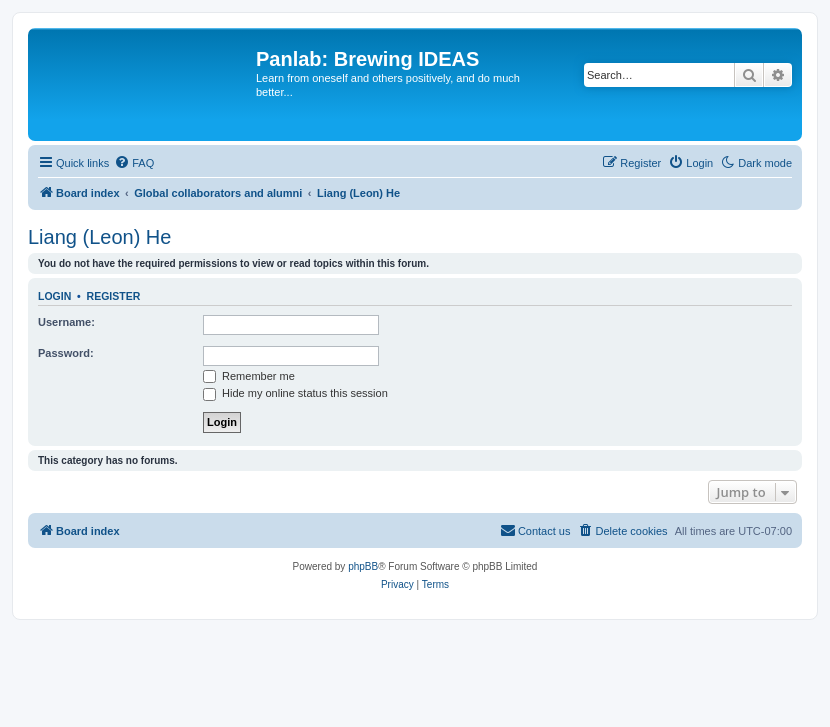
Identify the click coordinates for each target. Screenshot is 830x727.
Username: (66, 322)
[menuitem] (134, 163)
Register (114, 296)
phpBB (363, 566)
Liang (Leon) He (99, 237)
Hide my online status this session (295, 393)
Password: (66, 353)
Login (54, 296)
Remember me (249, 376)
